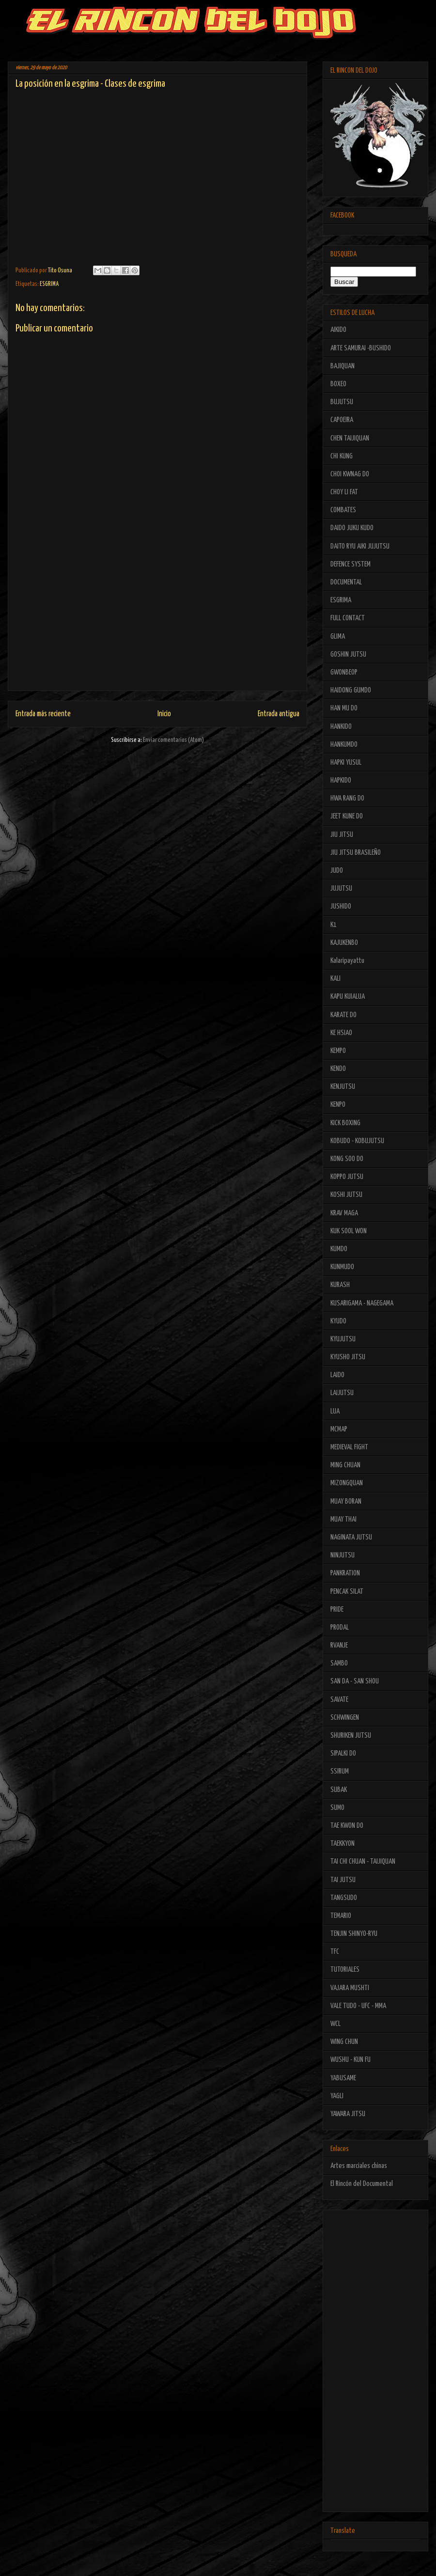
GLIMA (337, 636)
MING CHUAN (345, 1465)
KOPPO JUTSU (346, 1176)
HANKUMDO (344, 744)
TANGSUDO (343, 1897)
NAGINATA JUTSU (351, 1537)
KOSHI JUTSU (346, 1194)
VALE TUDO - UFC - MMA (358, 2006)
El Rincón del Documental (361, 2183)
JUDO (336, 870)
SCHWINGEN (344, 1717)
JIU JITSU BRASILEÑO (355, 852)
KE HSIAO (341, 1033)
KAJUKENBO (344, 942)
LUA (335, 1411)
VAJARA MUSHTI (349, 1988)
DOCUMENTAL (346, 582)
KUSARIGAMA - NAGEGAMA (361, 1303)
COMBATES (343, 510)
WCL (335, 2023)
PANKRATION (345, 1573)
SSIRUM (339, 1771)
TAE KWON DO (346, 1825)
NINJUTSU (342, 1555)
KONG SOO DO (346, 1158)
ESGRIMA (49, 284)
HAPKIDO (340, 780)
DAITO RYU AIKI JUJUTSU (359, 546)
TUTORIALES (344, 1969)
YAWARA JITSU (347, 2114)
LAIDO (337, 1375)
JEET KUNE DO (346, 816)
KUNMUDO (342, 1267)
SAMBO (339, 1663)
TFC (334, 1951)
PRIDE (336, 1609)
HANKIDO (341, 726)
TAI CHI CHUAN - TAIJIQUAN (362, 1861)
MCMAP (338, 1429)
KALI (335, 978)
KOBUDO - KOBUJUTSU (357, 1141)
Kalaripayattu (347, 960)
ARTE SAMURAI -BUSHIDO (360, 348)
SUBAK (338, 1789)
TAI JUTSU (343, 1880)
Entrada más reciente (43, 714)
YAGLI (336, 2096)
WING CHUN (344, 2041)
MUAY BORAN (345, 1501)
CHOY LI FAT (344, 492)
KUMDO (338, 1249)
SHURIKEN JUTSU (350, 1735)
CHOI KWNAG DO (349, 474)
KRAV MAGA (344, 1213)
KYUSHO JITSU (347, 1357)
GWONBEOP (344, 672)
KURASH (340, 1284)
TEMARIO (340, 1915)
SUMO (337, 1807)
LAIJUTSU (342, 1393)
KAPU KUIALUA (347, 996)
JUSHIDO (340, 906)
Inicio (164, 714)
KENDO (338, 1068)
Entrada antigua (278, 714)
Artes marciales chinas (358, 2165)
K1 (333, 924)
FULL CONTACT (347, 618)
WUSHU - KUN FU (350, 2059)
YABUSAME (343, 2078)
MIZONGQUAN (346, 1483)
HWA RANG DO (347, 798)
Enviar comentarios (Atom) (173, 740)
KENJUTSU (342, 1086)
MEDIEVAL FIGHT (349, 1447)
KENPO (337, 1104)
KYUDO (338, 1321)
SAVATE (339, 1699)
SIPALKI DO (343, 1753)
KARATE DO (343, 1015)
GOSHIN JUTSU (348, 654)
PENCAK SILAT (346, 1591)
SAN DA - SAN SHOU (354, 1681)
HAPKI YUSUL (345, 762)
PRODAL (339, 1627)
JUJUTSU (341, 888)
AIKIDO (338, 329)
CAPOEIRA (341, 420)
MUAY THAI (343, 1519)
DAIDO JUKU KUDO (352, 528)
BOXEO (338, 384)
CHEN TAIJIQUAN (349, 438)
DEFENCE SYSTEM (350, 564)
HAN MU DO (344, 708)
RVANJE (339, 1645)
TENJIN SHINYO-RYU (353, 1933)
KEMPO (338, 1050)
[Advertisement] (157, 622)
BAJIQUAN (342, 366)
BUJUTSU (341, 402)
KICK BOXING (345, 1123)
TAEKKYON (342, 1843)
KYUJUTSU (343, 1339)
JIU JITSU (341, 834)
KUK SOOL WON (348, 1231)
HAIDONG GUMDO (350, 690)
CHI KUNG (341, 456)
